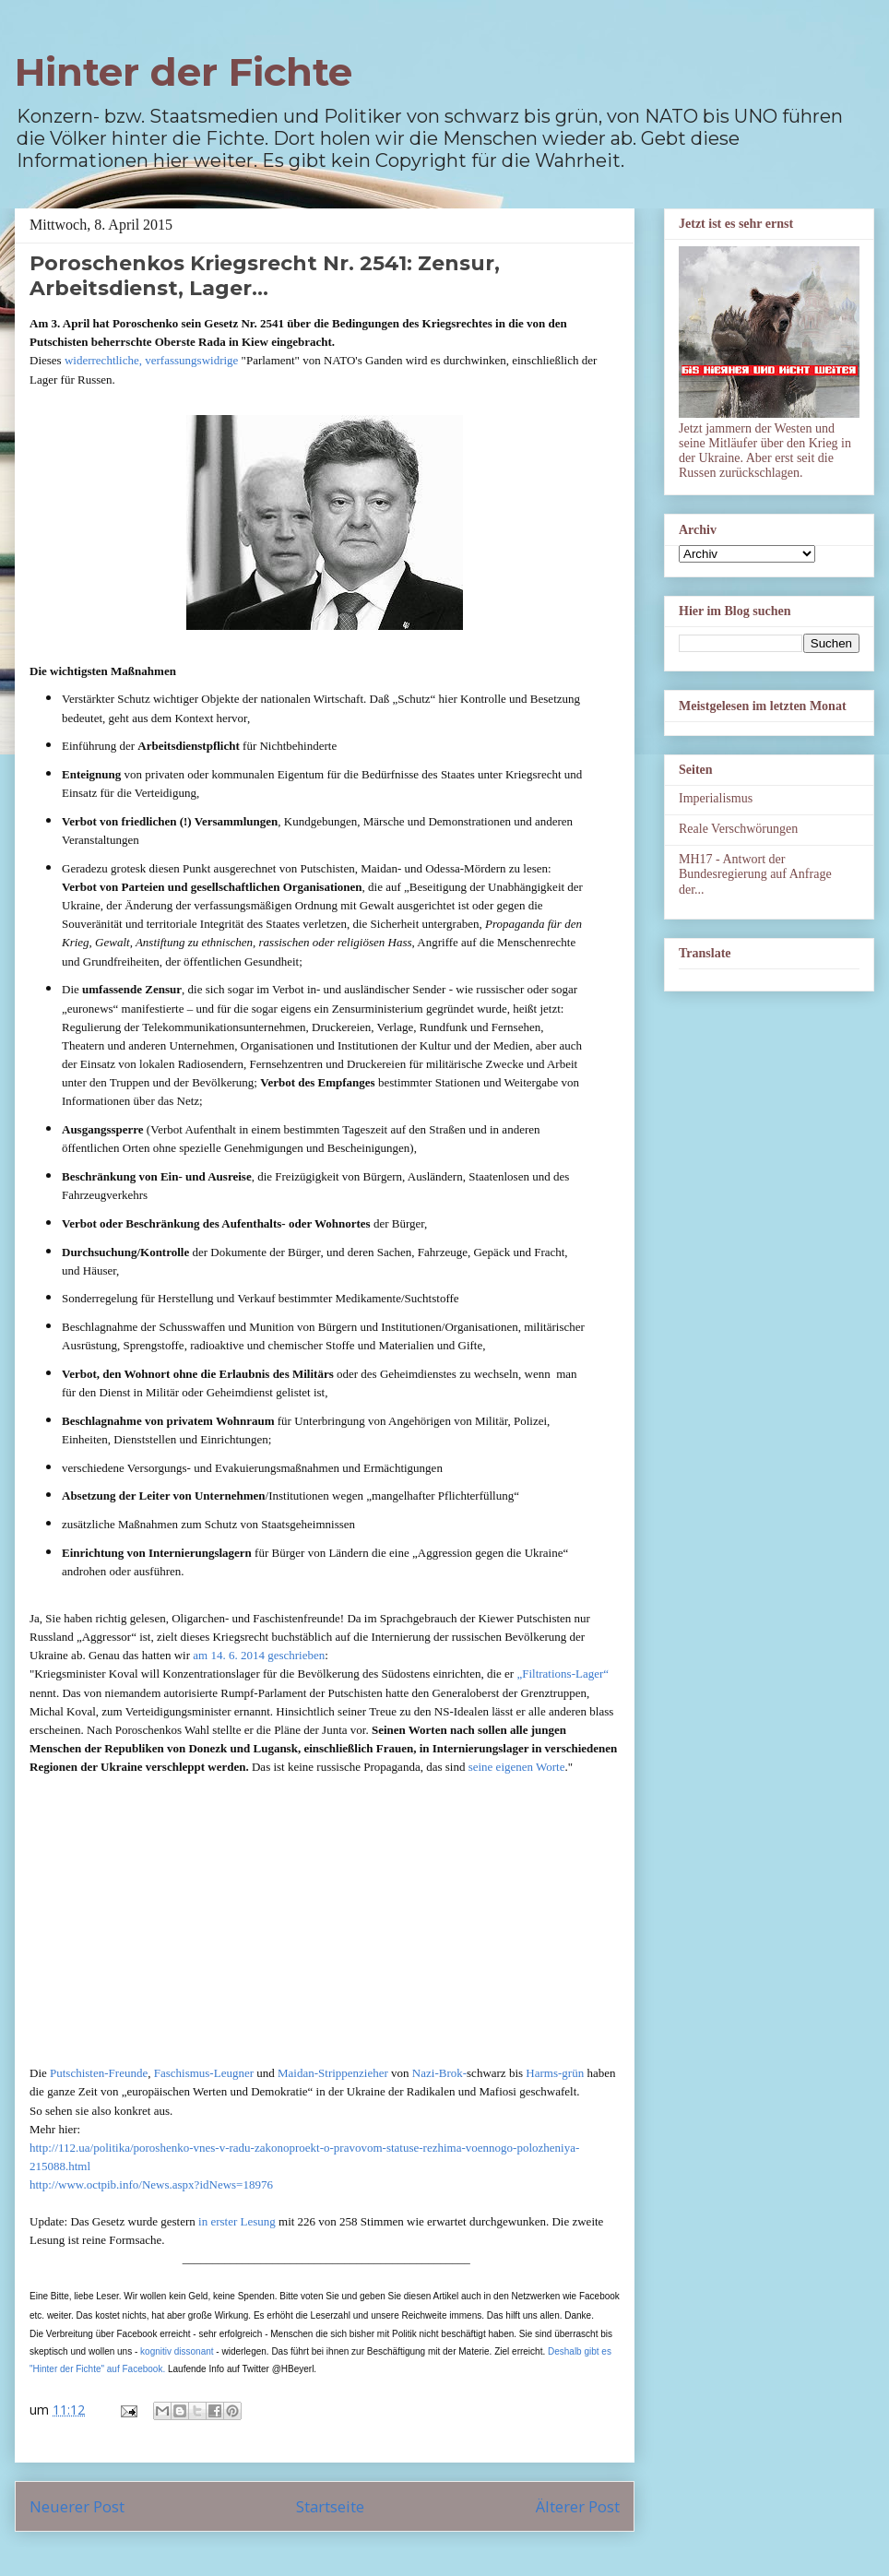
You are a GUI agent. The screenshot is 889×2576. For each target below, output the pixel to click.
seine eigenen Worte (516, 1767)
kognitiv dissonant (177, 2351)
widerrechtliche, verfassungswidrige (151, 360)
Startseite (330, 2506)
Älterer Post (578, 2506)
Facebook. (143, 2369)
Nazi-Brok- (439, 2073)
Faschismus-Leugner (204, 2073)
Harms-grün (555, 2073)
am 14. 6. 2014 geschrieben (259, 1655)
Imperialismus (716, 798)
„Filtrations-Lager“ (562, 1673)
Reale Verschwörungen (738, 829)
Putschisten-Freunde (99, 2073)
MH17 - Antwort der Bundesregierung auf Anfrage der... (755, 874)
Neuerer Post (77, 2506)
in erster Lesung (237, 2221)
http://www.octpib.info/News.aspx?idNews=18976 (151, 2184)
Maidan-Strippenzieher (333, 2073)
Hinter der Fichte (183, 72)
